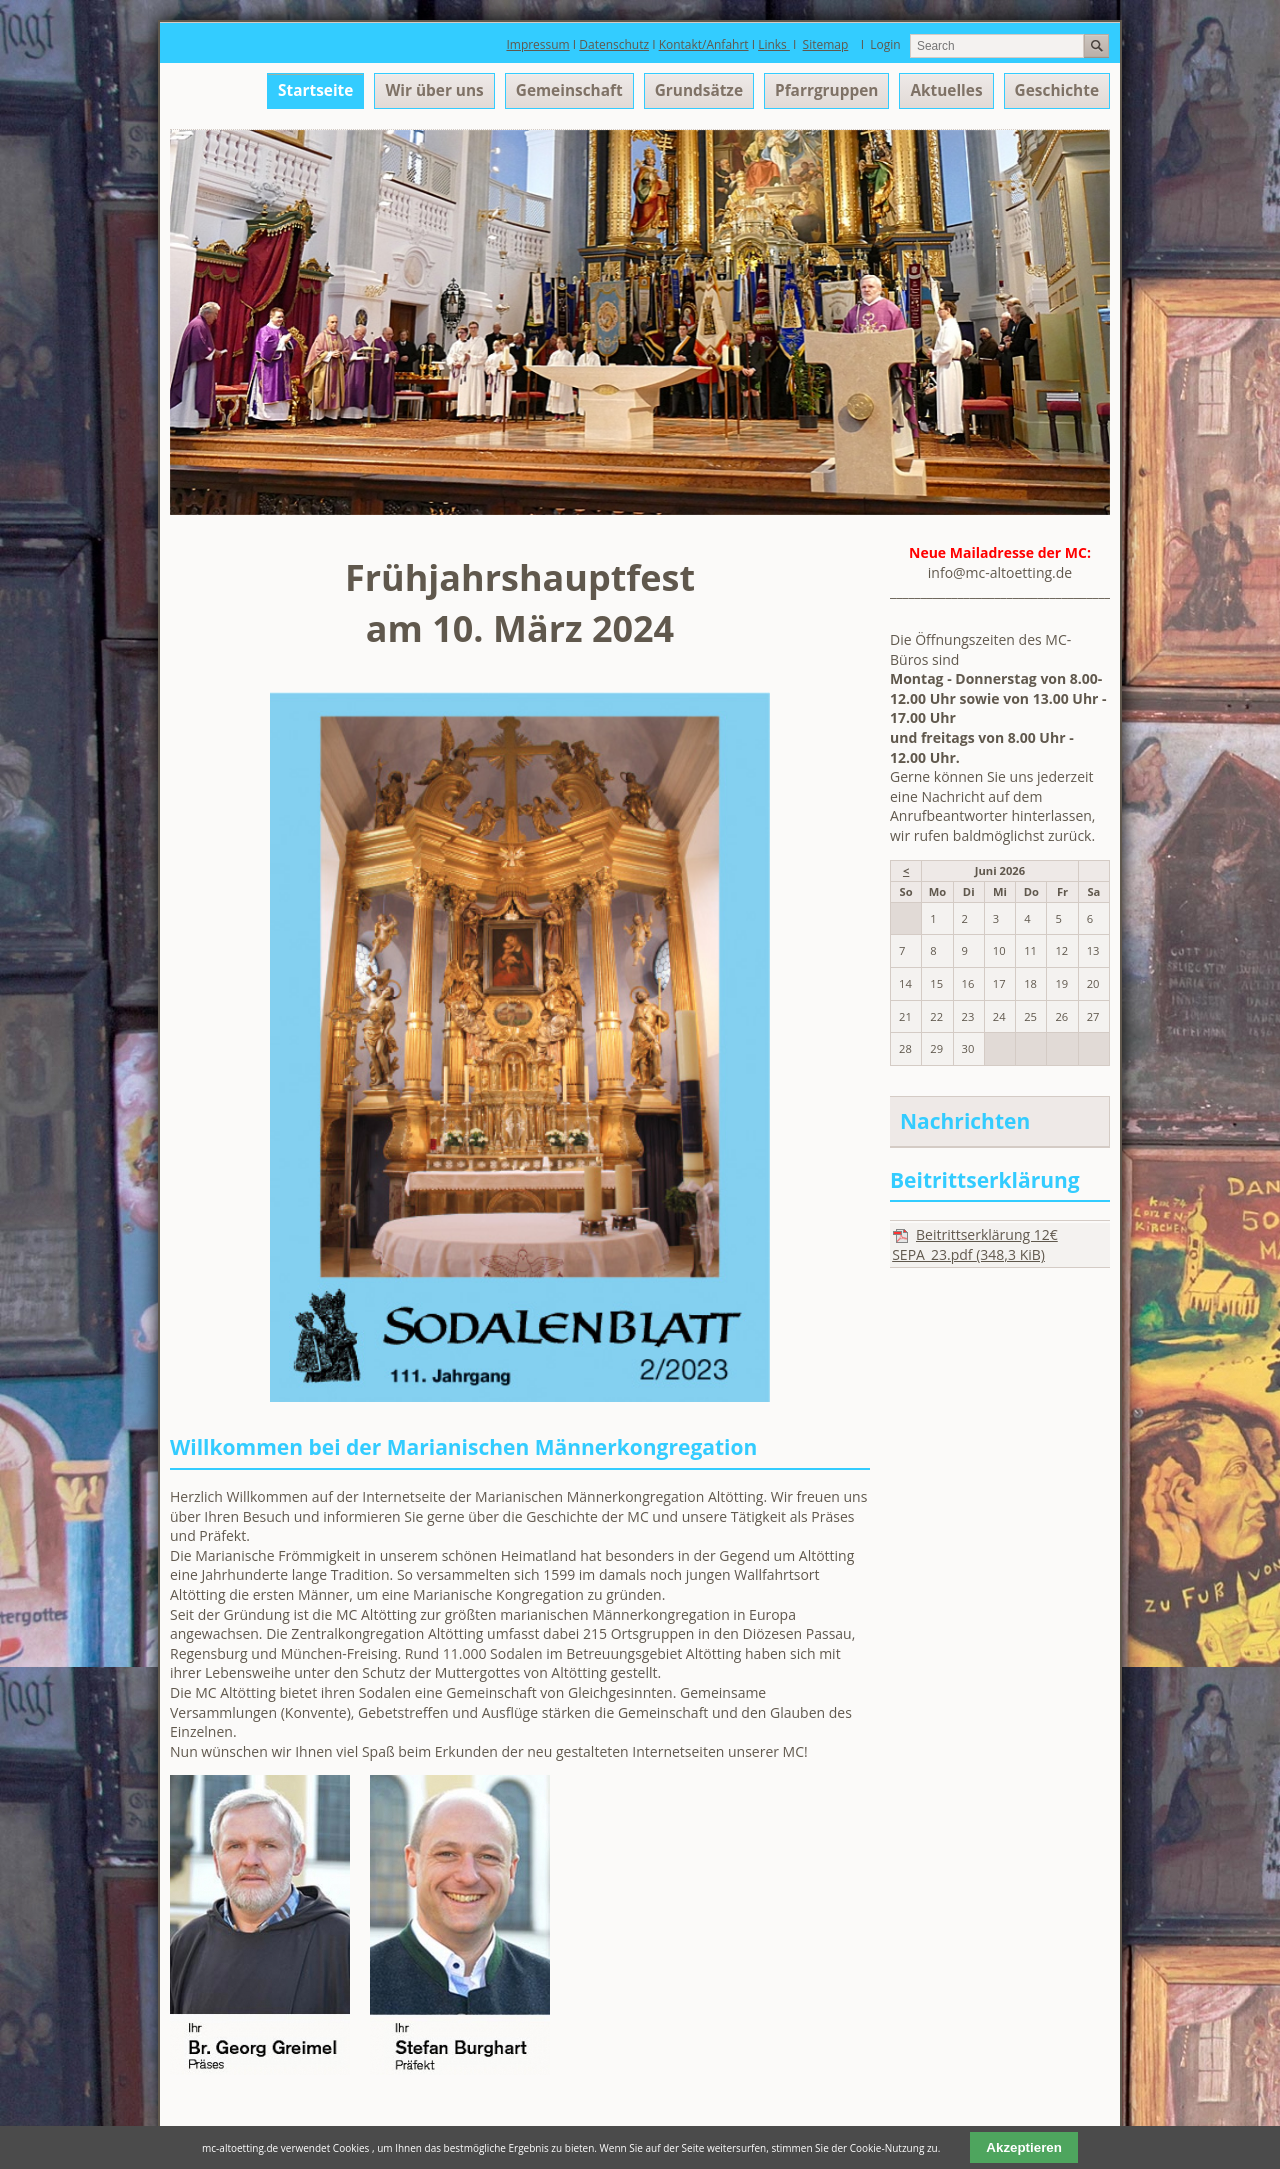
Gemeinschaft (569, 90)
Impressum (537, 44)
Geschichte (1057, 90)
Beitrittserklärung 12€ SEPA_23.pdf (975, 1244)
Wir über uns (434, 90)
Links (774, 44)
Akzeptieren (1024, 2147)
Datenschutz (614, 44)
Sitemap (826, 44)
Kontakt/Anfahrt (704, 44)
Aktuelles (946, 90)
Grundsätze (699, 90)
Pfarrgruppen (826, 90)
